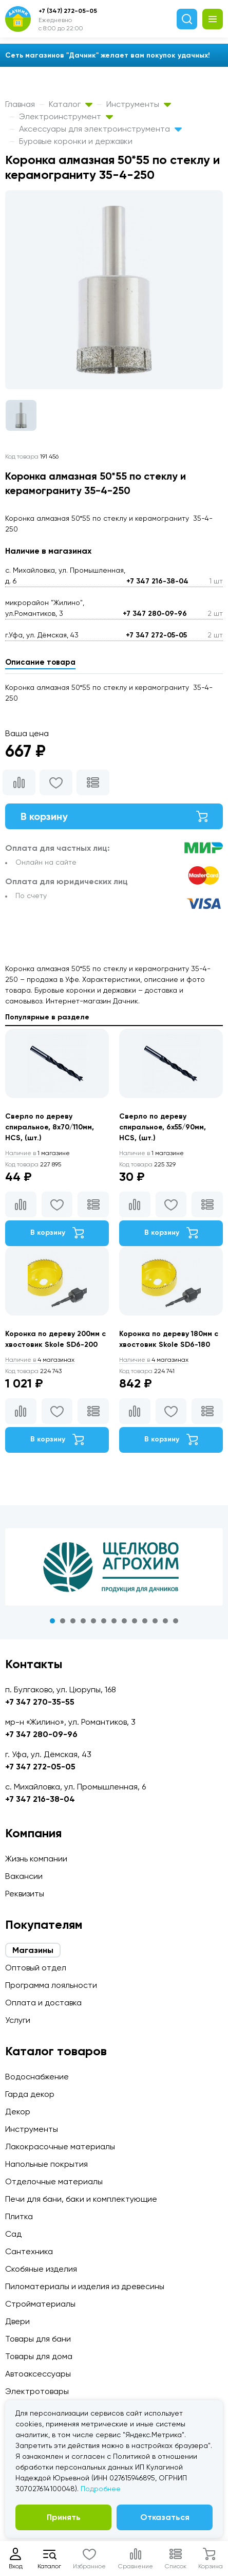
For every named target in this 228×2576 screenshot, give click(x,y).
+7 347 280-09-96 (155, 613)
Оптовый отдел (35, 1967)
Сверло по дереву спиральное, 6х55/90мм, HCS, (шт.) (162, 1127)
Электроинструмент (66, 116)
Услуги (17, 2020)
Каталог (70, 104)
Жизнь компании (36, 1859)
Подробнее (101, 2488)
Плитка (19, 2216)
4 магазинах (39, 1359)
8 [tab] (124, 1620)
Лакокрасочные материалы (60, 2146)
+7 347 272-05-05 (156, 635)
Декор (17, 2111)
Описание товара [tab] (40, 662)
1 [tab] (52, 1620)
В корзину (114, 816)
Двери (17, 2321)
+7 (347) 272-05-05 (68, 10)
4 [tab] (83, 1620)
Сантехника (29, 2251)
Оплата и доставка (43, 2002)
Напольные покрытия (46, 2164)
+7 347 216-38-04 (157, 581)
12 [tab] (165, 1620)
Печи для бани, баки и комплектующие (81, 2199)
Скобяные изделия (41, 2269)
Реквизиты (24, 1893)
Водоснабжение (37, 2076)
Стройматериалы (40, 2304)
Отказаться (164, 2517)
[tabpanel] (114, 1566)
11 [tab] (155, 1620)
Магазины (32, 1950)
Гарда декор (29, 2094)
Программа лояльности (51, 1985)
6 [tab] (103, 1620)
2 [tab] (62, 1620)
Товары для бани (38, 2339)
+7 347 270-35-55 (39, 1702)
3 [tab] (72, 1620)
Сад (13, 2234)
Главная (20, 104)
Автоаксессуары (38, 2374)
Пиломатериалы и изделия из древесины (84, 2286)
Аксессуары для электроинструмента (100, 129)
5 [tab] (93, 1620)
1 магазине (37, 1153)
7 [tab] (114, 1620)
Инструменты (138, 104)
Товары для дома (38, 2356)
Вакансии (24, 1876)
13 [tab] (175, 1620)
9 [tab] (134, 1620)
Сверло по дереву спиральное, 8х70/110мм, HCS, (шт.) (49, 1127)
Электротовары (37, 2391)
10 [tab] (144, 1620)
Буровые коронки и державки (75, 141)
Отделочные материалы (54, 2181)
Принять (64, 2517)
